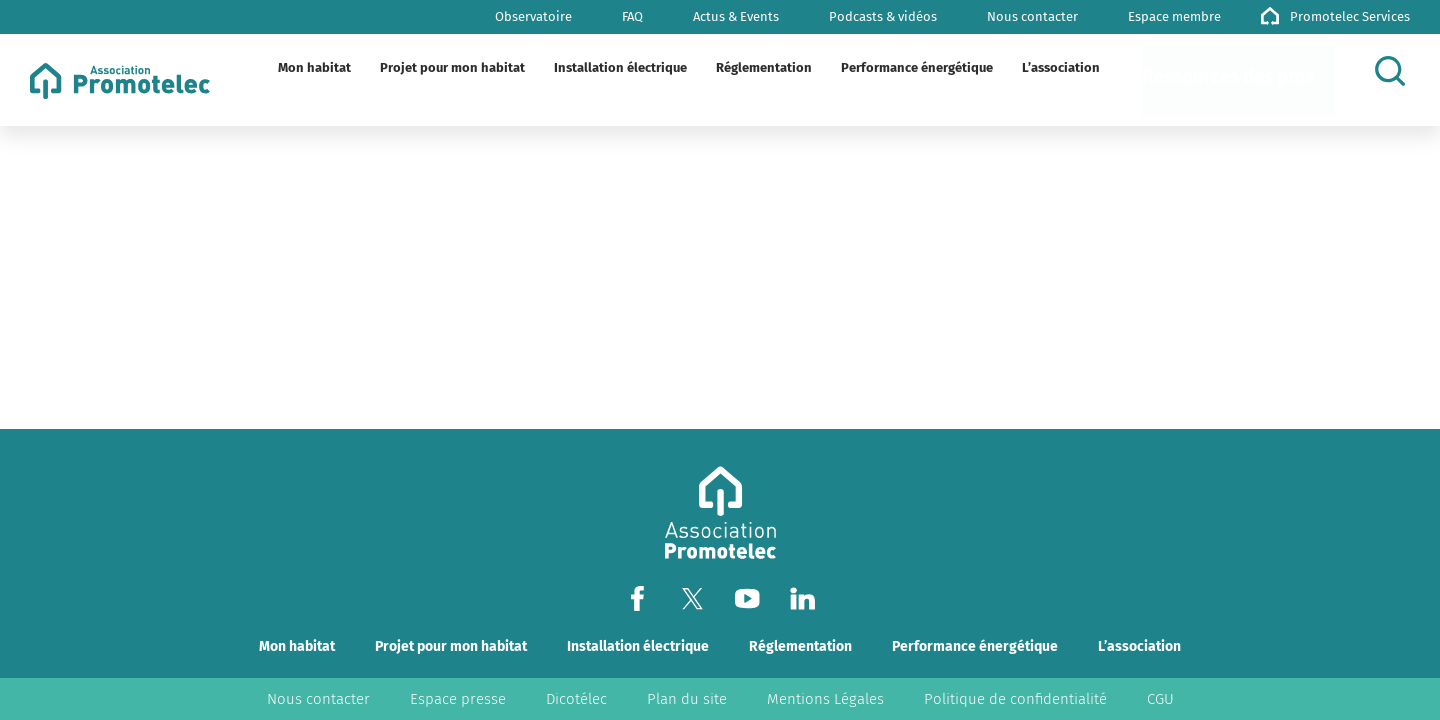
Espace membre (1174, 16)
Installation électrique (638, 646)
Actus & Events (736, 16)
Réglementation (800, 646)
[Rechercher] (1395, 71)
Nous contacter (1032, 16)
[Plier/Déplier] (341, 68)
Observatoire (533, 16)
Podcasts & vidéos (883, 16)
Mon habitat (297, 646)
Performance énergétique (975, 646)
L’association (1139, 646)
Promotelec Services (1350, 16)
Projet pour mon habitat (451, 646)
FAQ (632, 16)
